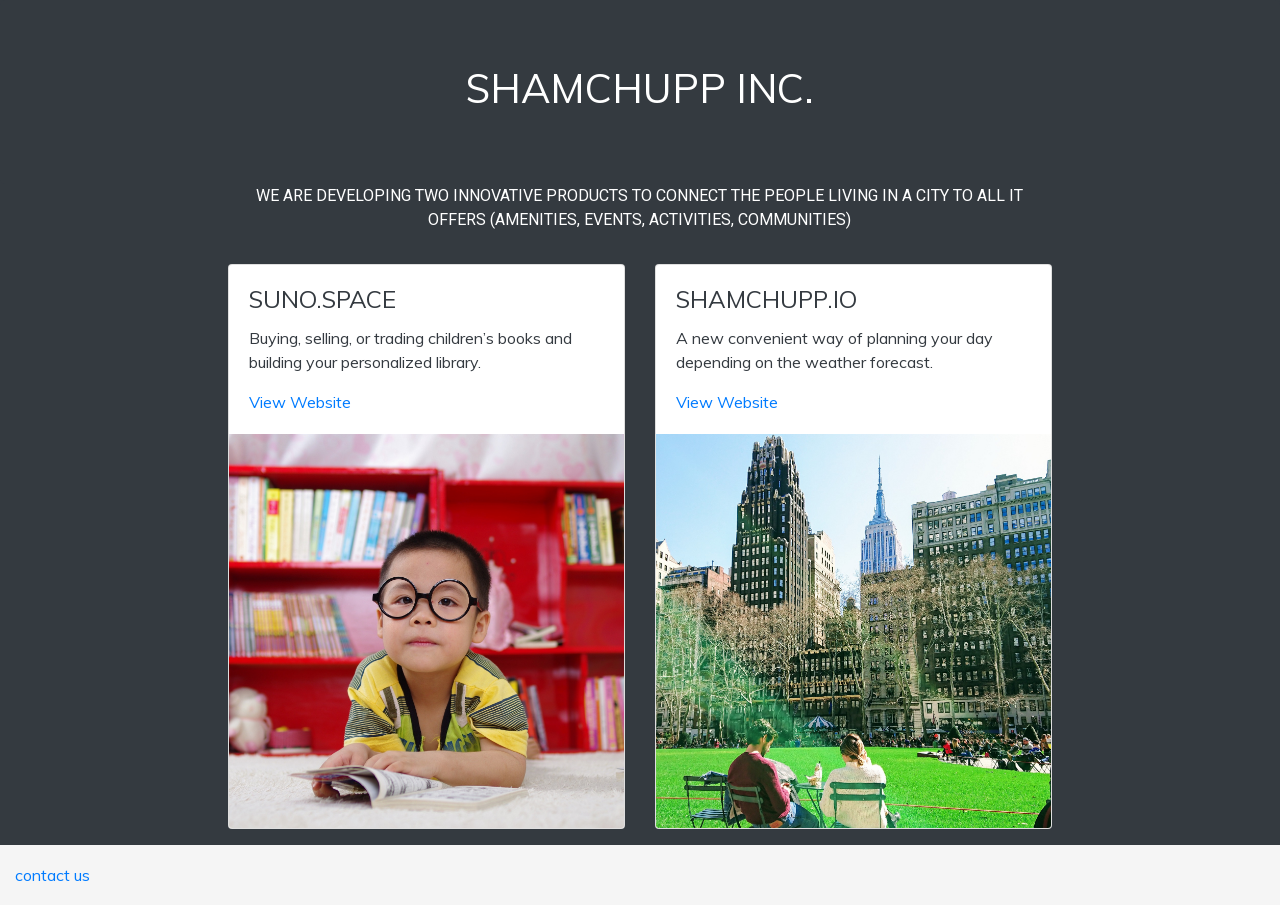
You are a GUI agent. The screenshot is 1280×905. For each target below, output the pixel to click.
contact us (52, 875)
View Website (300, 402)
